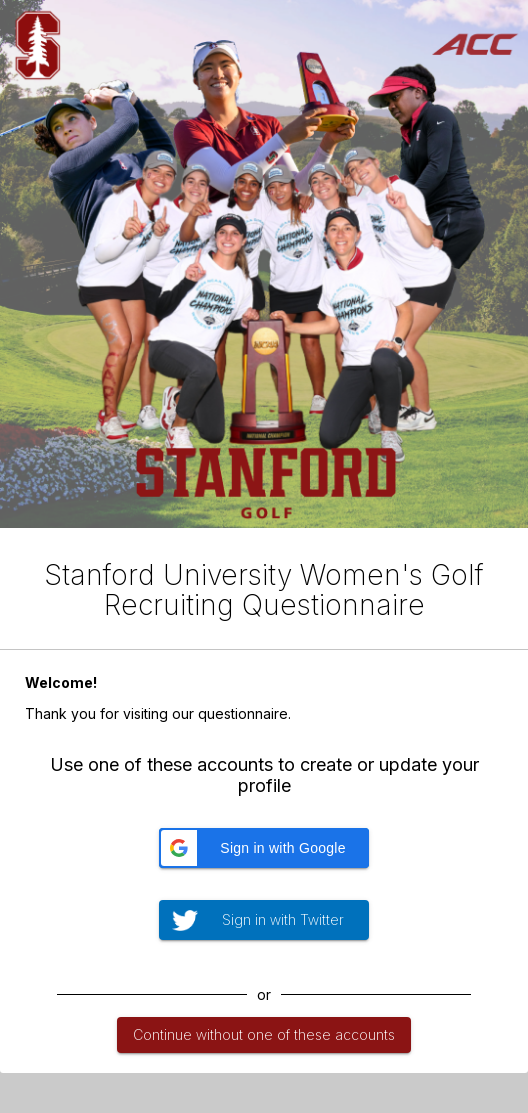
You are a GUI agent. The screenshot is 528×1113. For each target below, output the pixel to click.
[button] (264, 848)
